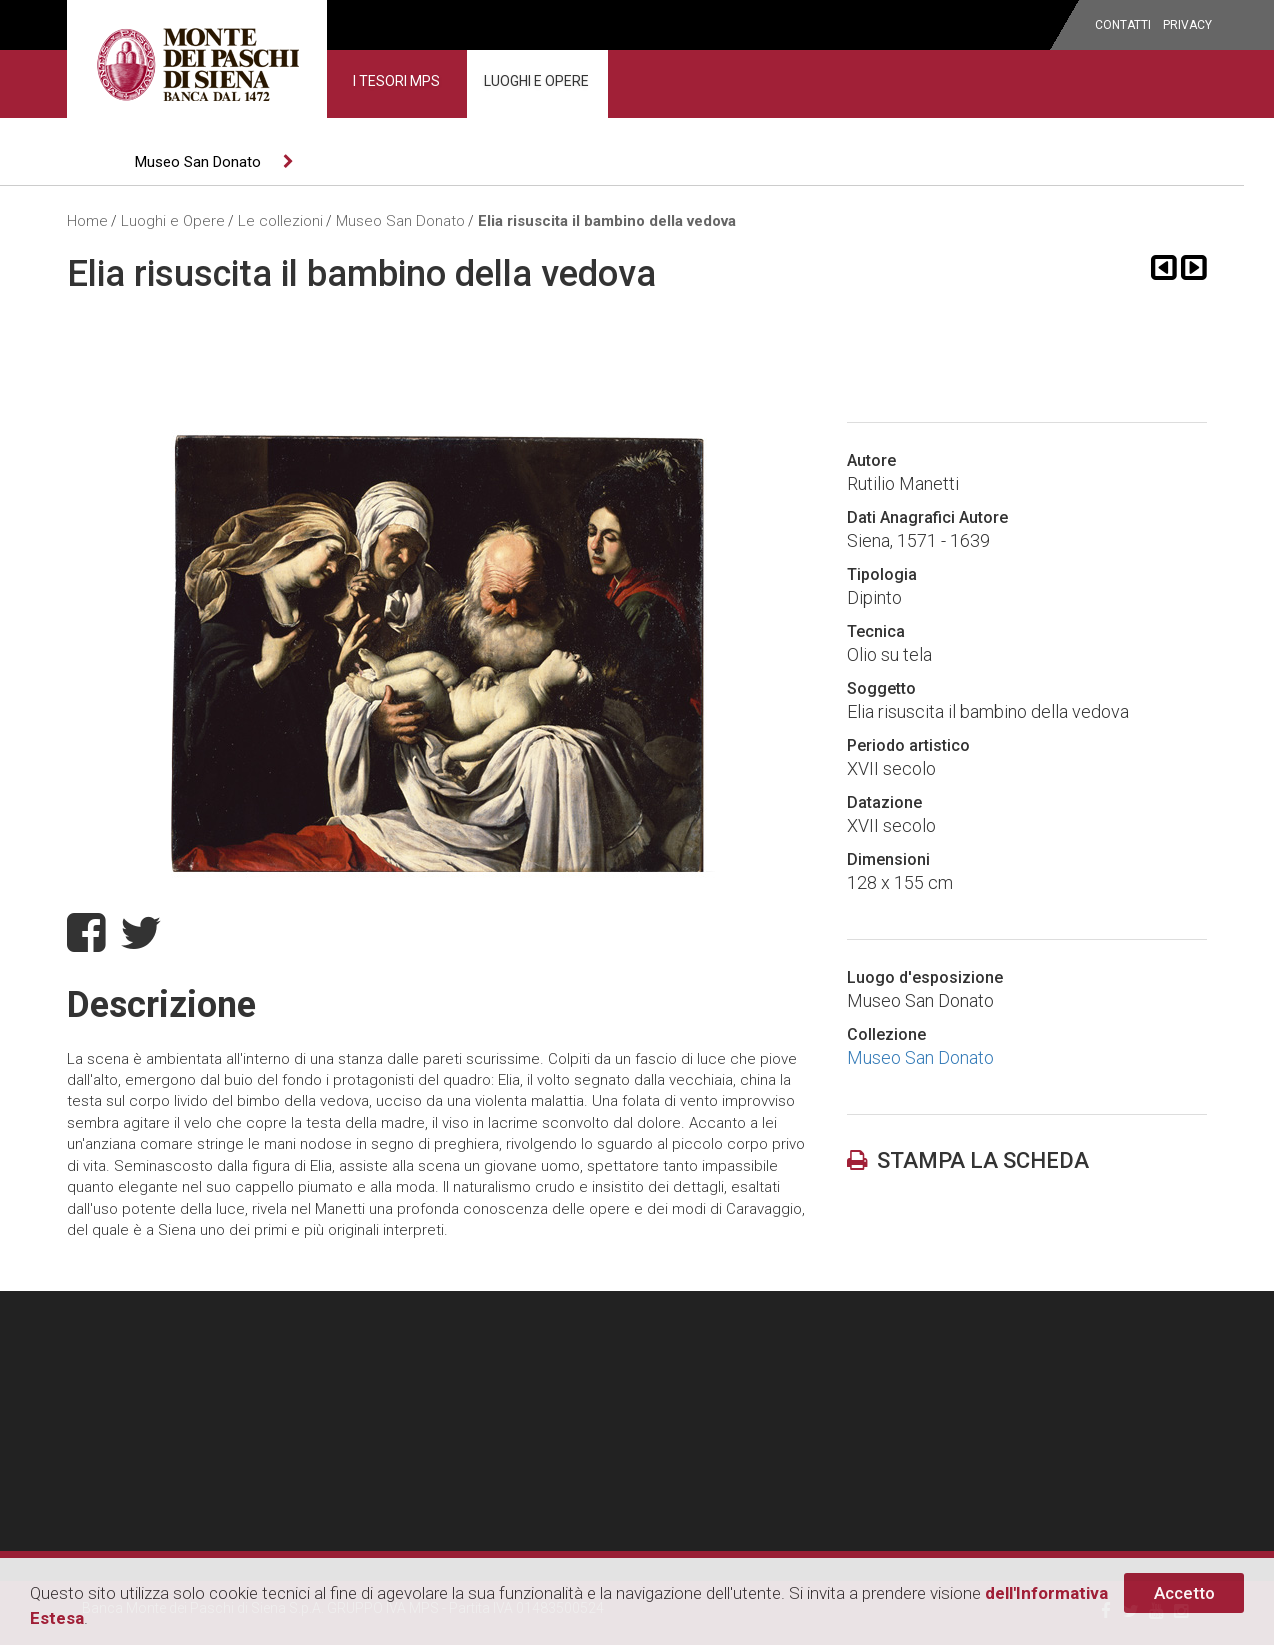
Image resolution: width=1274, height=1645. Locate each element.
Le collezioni (280, 221)
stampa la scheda (968, 1160)
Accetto (1184, 1593)
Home (87, 221)
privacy (1187, 25)
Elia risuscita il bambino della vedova (607, 221)
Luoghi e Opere (536, 81)
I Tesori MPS (396, 81)
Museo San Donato (198, 162)
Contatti (1123, 25)
